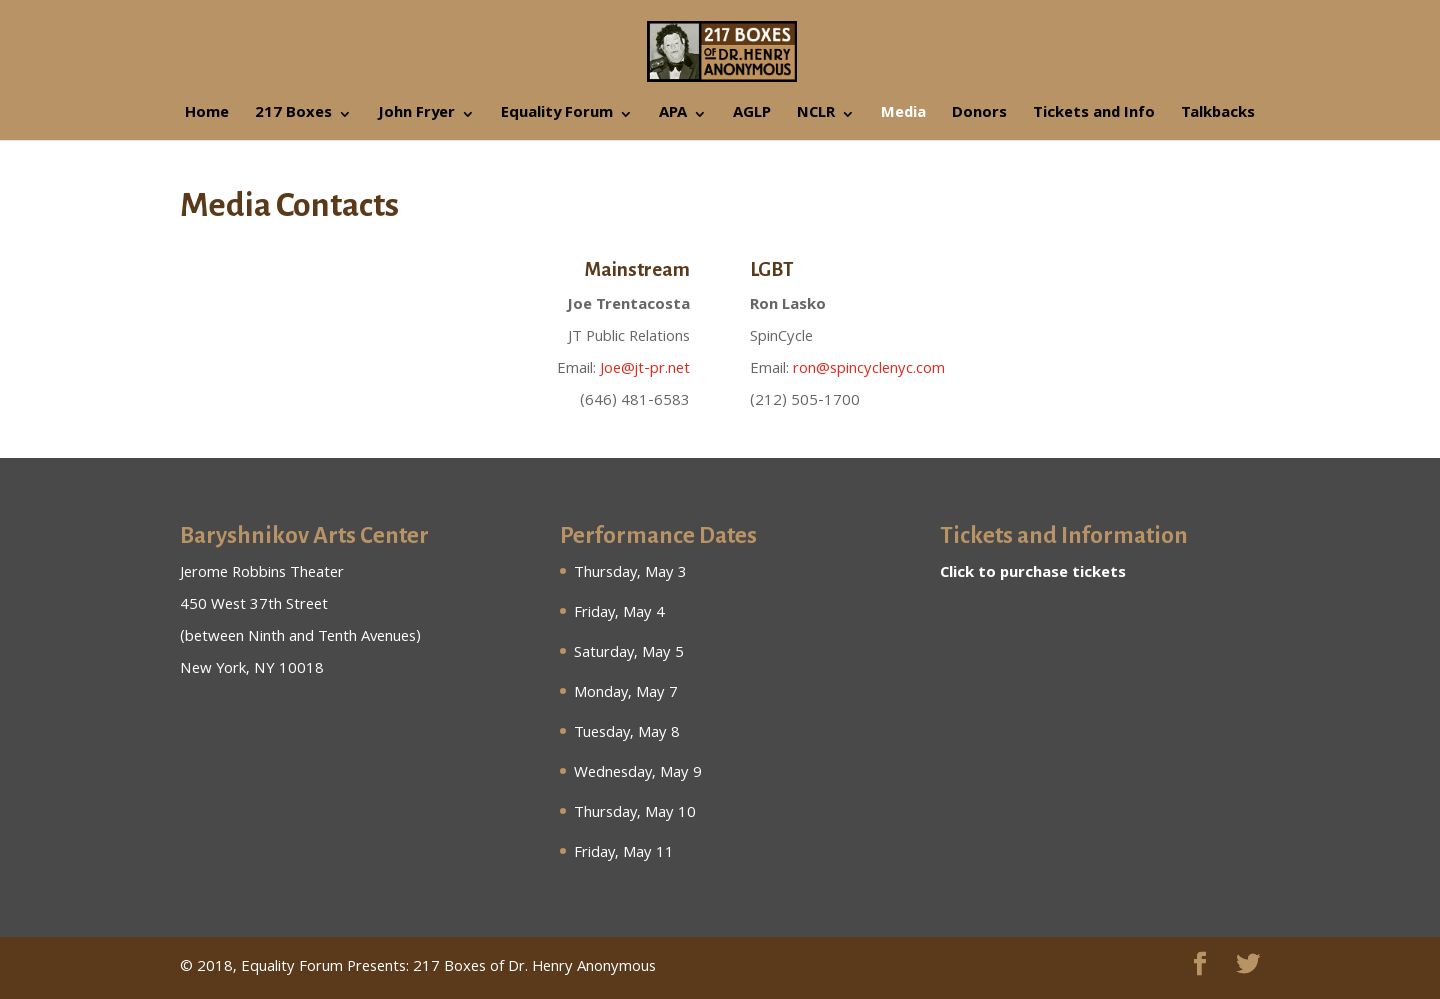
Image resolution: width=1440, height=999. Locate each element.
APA (673, 117)
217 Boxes (293, 117)
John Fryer (416, 117)
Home (207, 117)
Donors (979, 117)
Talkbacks (1218, 117)
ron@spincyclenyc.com (869, 370)
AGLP (752, 117)
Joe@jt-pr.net (645, 370)
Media (903, 117)
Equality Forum (557, 117)
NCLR (816, 117)
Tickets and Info (1094, 117)
